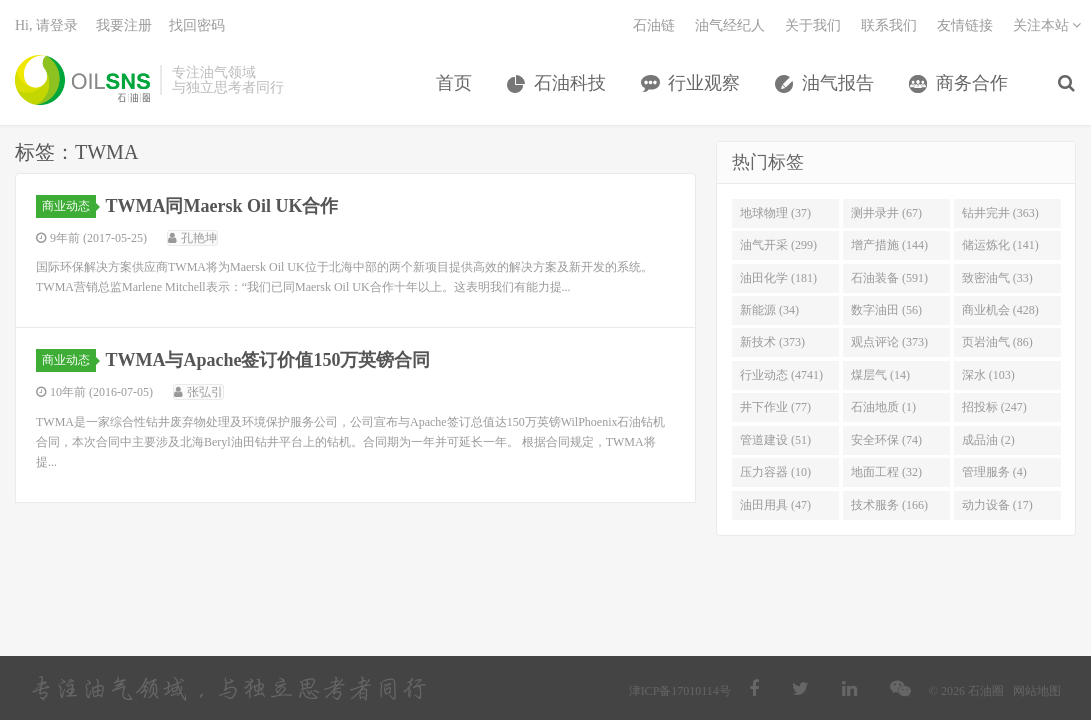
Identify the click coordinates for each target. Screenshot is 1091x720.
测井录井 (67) (886, 213)
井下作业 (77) (775, 407)
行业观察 (704, 83)
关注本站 (1047, 25)
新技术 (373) (772, 342)
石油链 (654, 25)
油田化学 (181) (778, 278)
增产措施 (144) (889, 245)
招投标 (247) (994, 407)
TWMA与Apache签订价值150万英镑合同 (268, 360)
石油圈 (82, 80)
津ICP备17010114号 (680, 691)
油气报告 (838, 83)
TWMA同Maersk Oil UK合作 (222, 206)
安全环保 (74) (886, 440)
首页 (454, 83)
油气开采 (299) (778, 245)
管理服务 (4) (994, 472)
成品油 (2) (988, 440)
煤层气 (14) (880, 375)
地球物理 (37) (775, 213)
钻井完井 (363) (1000, 213)
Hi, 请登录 (46, 25)
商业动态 (69, 206)
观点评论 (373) (889, 342)
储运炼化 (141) (1000, 245)
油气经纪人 (730, 25)
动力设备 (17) (997, 505)
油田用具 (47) (775, 505)
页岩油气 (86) (997, 342)
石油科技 (570, 83)
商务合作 (972, 83)
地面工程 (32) (886, 472)
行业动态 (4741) (781, 375)
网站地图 (1037, 691)
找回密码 (197, 25)
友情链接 (965, 25)
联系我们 (889, 25)
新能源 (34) (769, 310)
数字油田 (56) (886, 310)
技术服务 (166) (889, 505)
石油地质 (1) (883, 407)
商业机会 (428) (1000, 310)
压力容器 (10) (775, 472)
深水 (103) (988, 375)
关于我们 (813, 25)
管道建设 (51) (775, 440)
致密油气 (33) (997, 278)
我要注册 (124, 25)
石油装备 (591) (889, 278)
